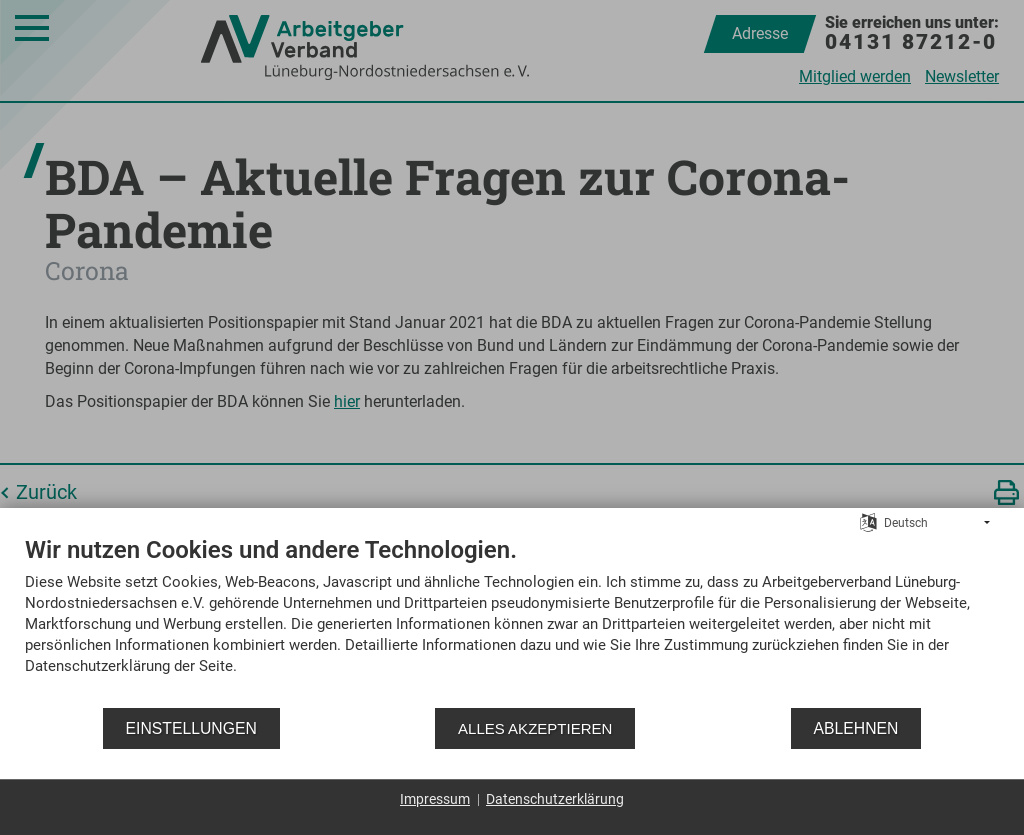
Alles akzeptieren (535, 728)
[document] (512, 620)
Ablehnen (856, 728)
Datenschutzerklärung (555, 799)
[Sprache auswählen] (868, 522)
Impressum (435, 799)
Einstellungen (191, 728)
